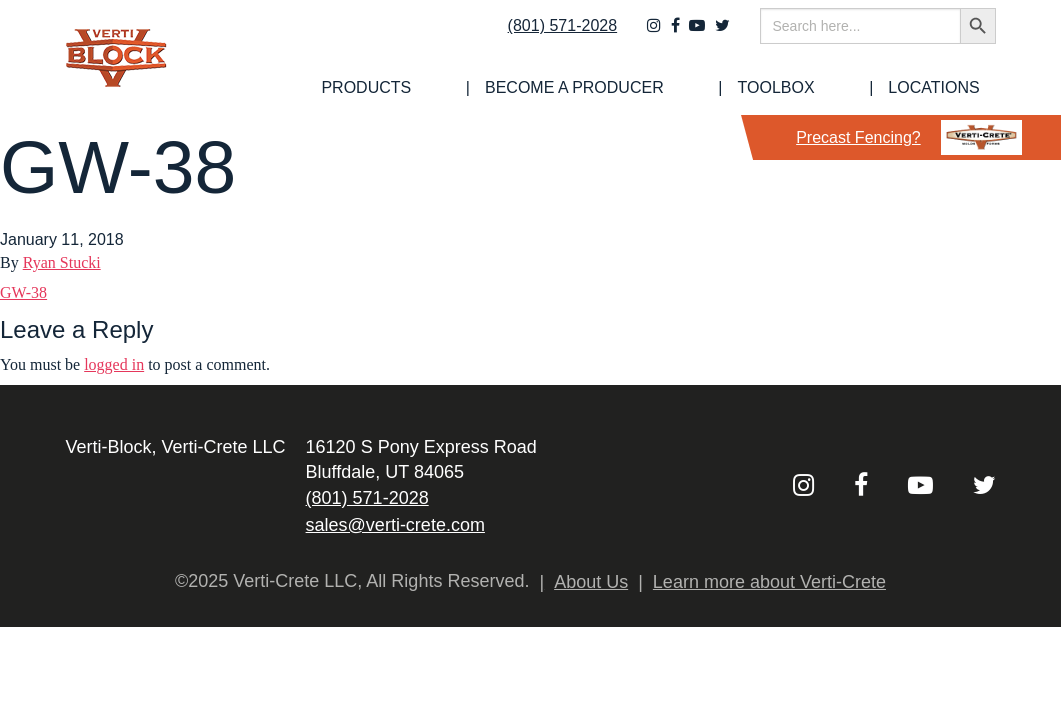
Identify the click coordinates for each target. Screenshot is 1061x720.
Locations (949, 88)
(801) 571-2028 (548, 37)
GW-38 (23, 292)
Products (501, 88)
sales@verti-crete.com (395, 525)
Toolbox (831, 88)
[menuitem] (501, 88)
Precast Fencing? (909, 137)
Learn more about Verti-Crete (769, 582)
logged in (114, 364)
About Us (591, 582)
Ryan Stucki (62, 262)
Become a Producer (669, 88)
